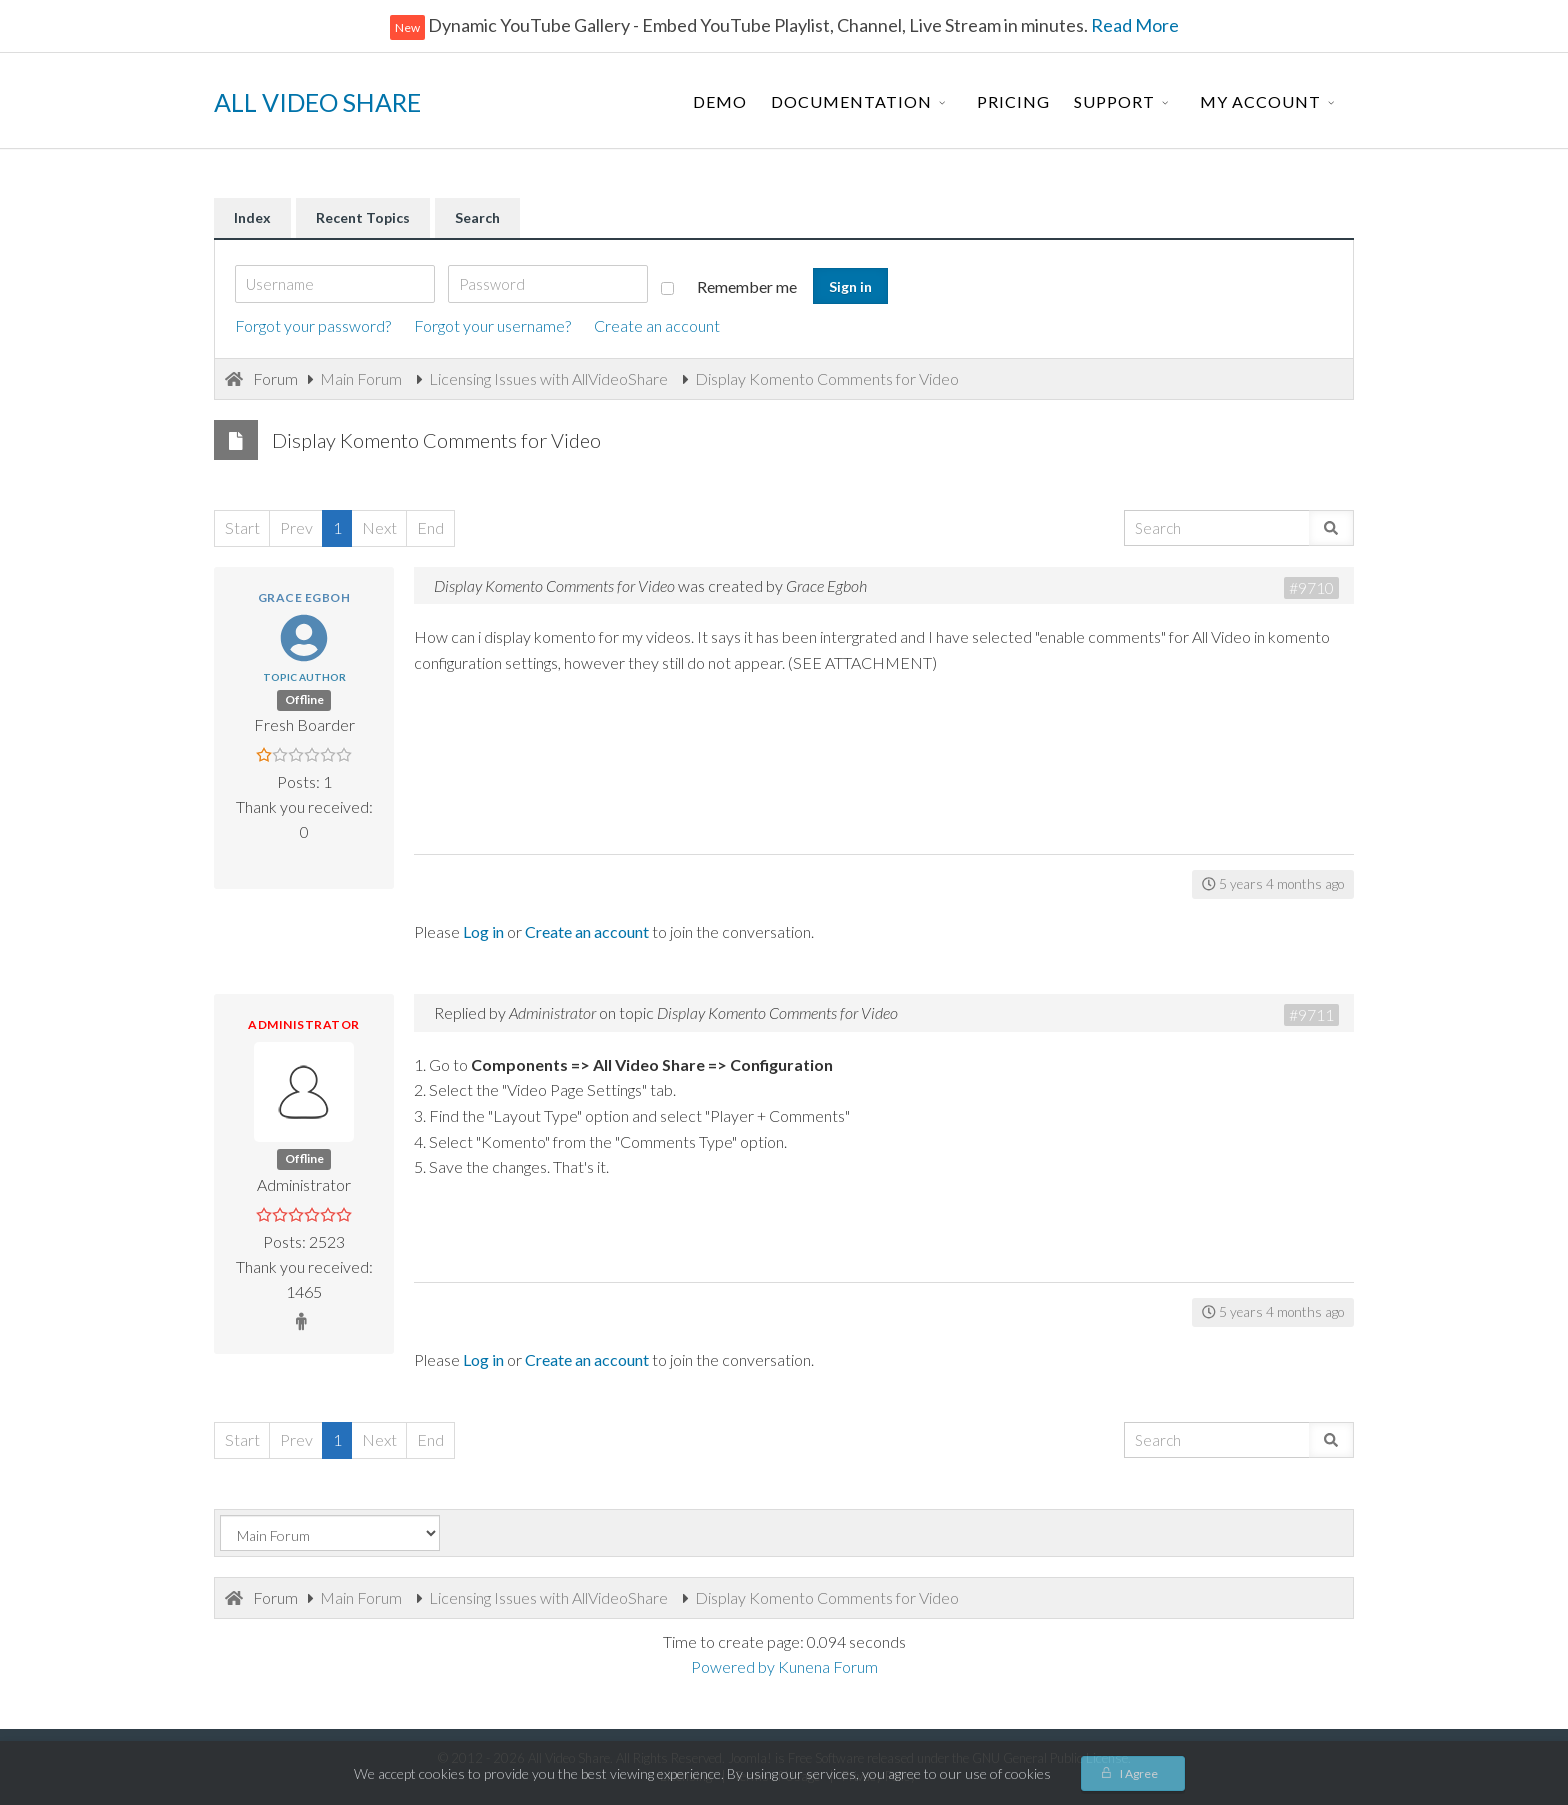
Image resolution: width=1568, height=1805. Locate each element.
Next (379, 527)
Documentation (851, 101)
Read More (1133, 25)
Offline (304, 699)
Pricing (1013, 101)
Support (1114, 101)
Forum (275, 378)
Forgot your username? (492, 325)
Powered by (733, 1666)
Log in (483, 931)
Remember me (729, 286)
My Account (1260, 101)
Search (477, 217)
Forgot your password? (313, 325)
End (430, 527)
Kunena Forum (828, 1666)
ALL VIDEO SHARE (317, 102)
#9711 (1311, 1014)
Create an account (657, 325)
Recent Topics (363, 217)
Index (252, 217)
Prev (296, 527)
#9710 (1311, 587)
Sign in (850, 286)
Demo (720, 101)
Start (242, 527)
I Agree (1139, 1773)
